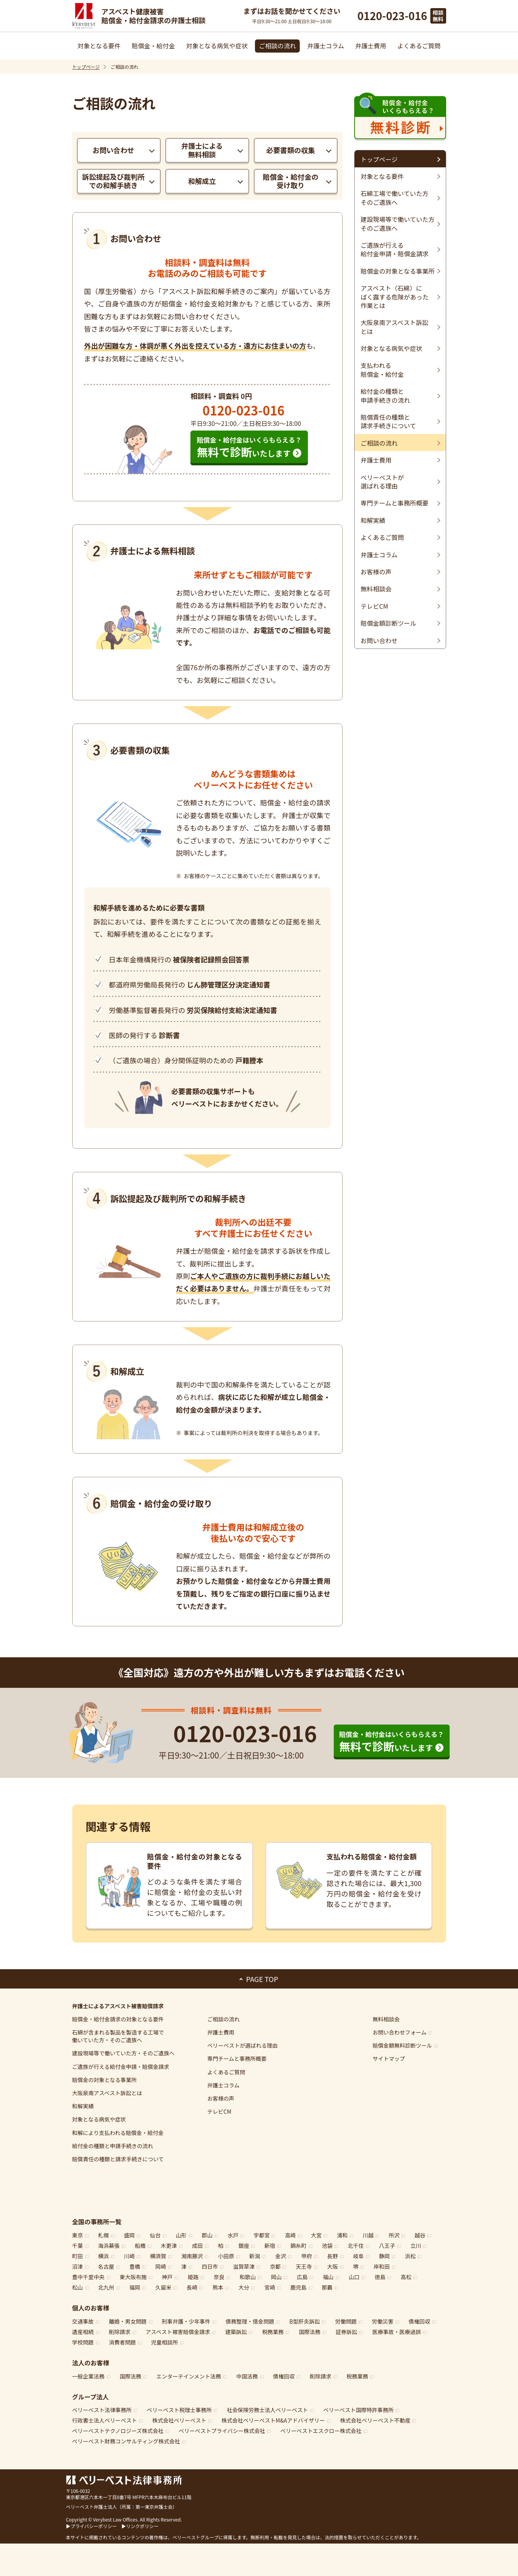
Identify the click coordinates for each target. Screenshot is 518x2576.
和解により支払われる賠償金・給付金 (118, 2133)
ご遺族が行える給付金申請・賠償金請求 (121, 2066)
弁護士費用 (370, 45)
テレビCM (219, 2111)
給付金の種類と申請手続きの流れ (112, 2146)
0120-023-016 (392, 15)
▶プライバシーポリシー (91, 2526)
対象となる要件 (99, 45)
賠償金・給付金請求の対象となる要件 (118, 2019)
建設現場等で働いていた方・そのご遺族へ (123, 2053)
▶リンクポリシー (139, 2526)
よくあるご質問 (418, 45)
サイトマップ (389, 2058)
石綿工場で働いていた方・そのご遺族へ (118, 2036)
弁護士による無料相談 (201, 150)
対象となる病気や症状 (217, 45)
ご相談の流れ (277, 45)
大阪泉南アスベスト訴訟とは (107, 2093)
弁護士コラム (325, 45)
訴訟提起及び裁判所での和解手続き (113, 181)
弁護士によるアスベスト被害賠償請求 (118, 2006)
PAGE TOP (262, 1979)
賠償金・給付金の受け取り (290, 181)
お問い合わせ (113, 150)
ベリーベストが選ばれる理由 (242, 2045)
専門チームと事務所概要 (237, 2058)
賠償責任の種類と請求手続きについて (118, 2159)
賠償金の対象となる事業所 (104, 2080)
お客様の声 (220, 2098)
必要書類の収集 (290, 150)
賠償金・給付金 (153, 45)
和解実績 (83, 2106)
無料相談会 (386, 2019)
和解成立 (202, 181)
